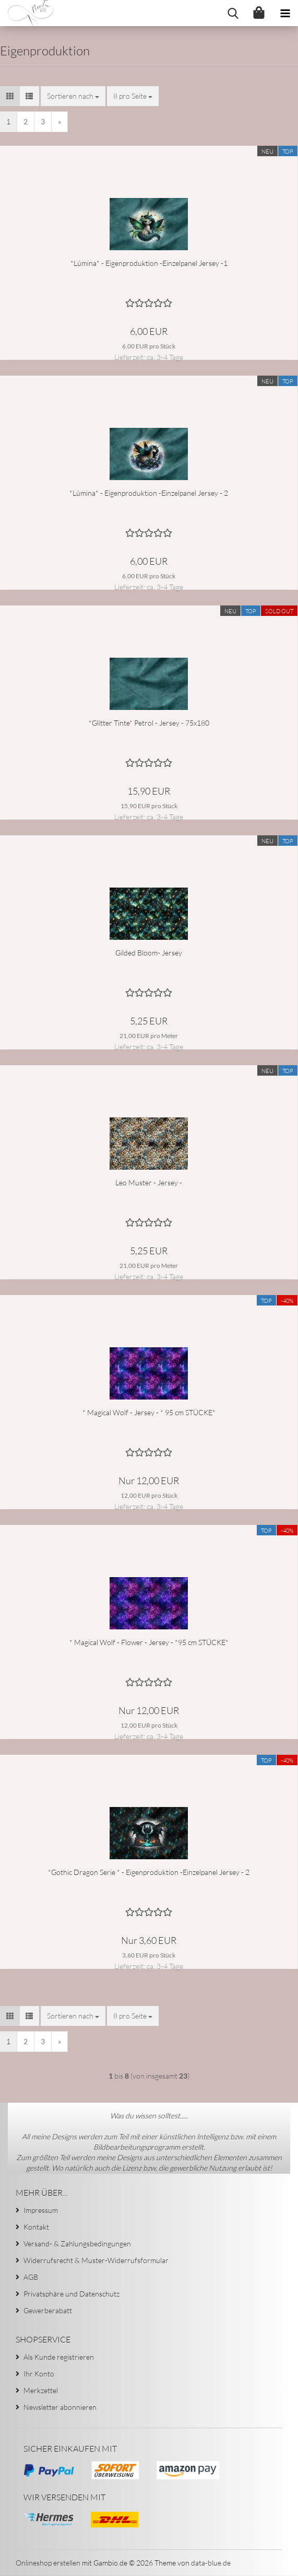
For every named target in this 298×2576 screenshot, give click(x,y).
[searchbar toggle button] (233, 13)
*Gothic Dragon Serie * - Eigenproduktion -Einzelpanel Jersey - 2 (148, 1872)
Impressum (40, 2210)
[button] (10, 96)
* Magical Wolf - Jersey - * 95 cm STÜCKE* (149, 1412)
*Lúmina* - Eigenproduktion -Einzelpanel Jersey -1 (149, 263)
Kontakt (36, 2226)
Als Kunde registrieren (58, 2356)
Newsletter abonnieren (60, 2407)
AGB (30, 2276)
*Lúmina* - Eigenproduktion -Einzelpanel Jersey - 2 (148, 492)
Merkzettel (40, 2390)
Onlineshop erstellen (48, 2562)
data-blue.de (211, 2562)
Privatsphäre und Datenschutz (71, 2293)
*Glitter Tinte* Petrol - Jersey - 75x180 (149, 722)
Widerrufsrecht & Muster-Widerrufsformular (96, 2260)
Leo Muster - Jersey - (148, 1182)
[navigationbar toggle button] (285, 13)
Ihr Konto (38, 2373)
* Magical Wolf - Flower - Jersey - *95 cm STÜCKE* (149, 1642)
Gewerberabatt (47, 2310)
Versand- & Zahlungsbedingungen (77, 2243)
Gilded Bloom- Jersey (148, 952)
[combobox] (73, 96)
